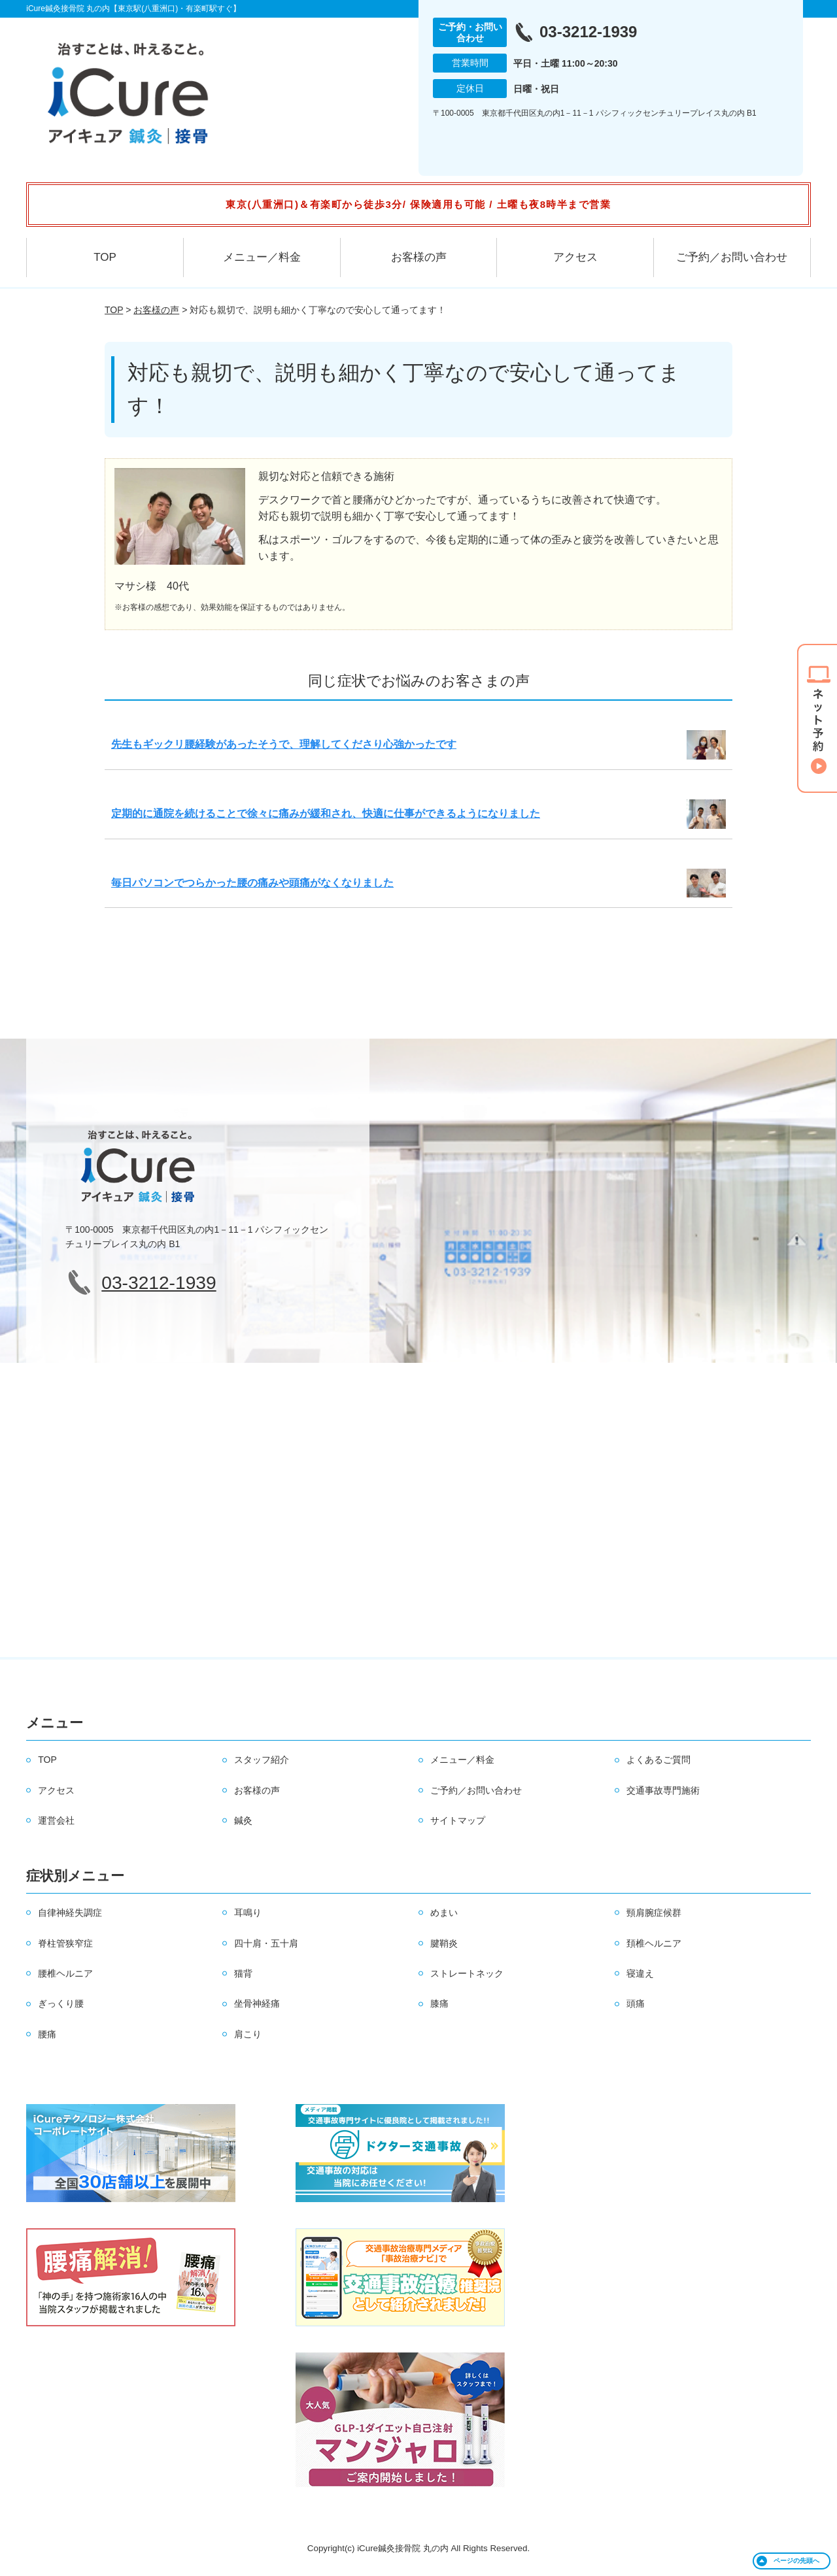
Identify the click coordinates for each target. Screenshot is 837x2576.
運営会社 (56, 1820)
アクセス (575, 257)
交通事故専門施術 (663, 1790)
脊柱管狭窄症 (65, 1943)
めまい (444, 1912)
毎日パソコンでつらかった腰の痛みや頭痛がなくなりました (252, 882)
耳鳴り (248, 1912)
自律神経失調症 (70, 1912)
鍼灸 (243, 1820)
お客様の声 (419, 257)
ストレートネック (467, 1973)
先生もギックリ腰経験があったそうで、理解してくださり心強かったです (283, 744)
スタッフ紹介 (261, 1759)
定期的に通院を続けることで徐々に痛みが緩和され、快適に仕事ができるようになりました (325, 813)
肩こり (248, 2034)
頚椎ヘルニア (653, 1943)
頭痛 (635, 2003)
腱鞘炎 (444, 1943)
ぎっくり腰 (61, 2003)
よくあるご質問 (658, 1759)
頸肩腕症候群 (653, 1912)
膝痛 (439, 2003)
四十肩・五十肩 (266, 1943)
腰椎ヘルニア (65, 1973)
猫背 (243, 1973)
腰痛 (47, 2034)
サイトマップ (457, 1820)
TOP (105, 257)
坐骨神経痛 (257, 2003)
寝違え (640, 1973)
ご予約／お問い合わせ (731, 257)
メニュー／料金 (262, 257)
